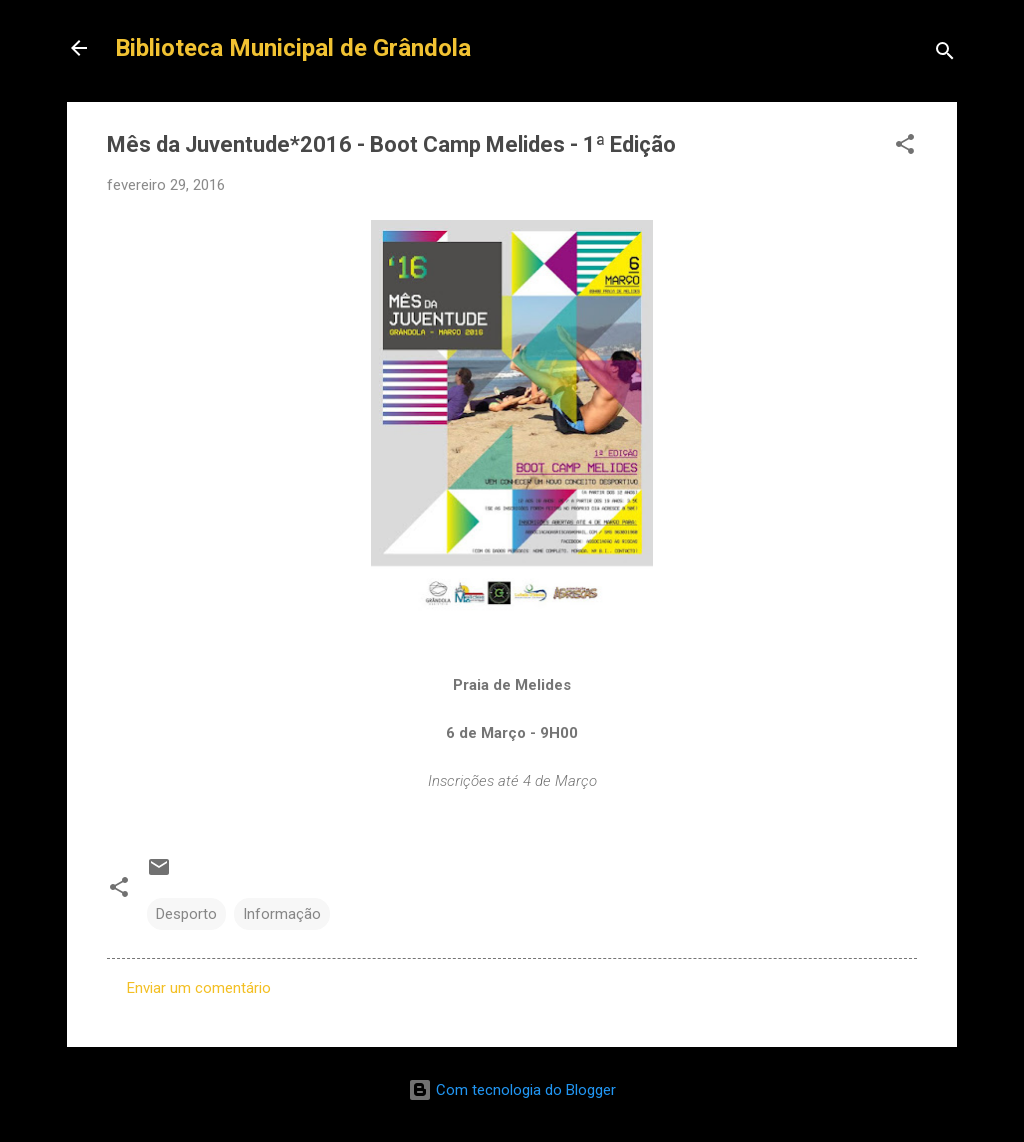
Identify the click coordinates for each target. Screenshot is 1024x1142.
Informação (282, 914)
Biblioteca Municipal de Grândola (293, 48)
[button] (905, 147)
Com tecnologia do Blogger (512, 1090)
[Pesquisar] (945, 54)
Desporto (186, 914)
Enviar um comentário (199, 988)
